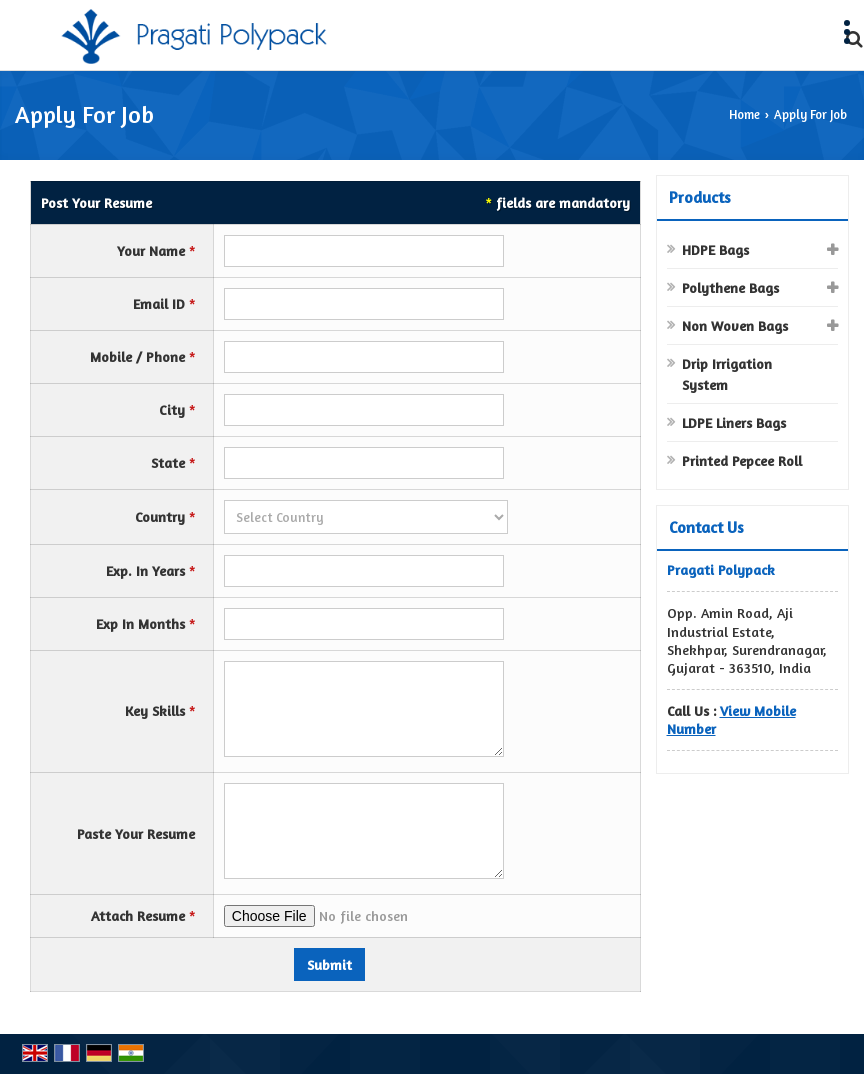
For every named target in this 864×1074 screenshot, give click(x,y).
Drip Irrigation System (727, 374)
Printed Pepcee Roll (742, 460)
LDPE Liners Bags (734, 422)
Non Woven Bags (735, 325)
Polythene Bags (730, 287)
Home (744, 114)
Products (700, 197)
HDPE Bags (715, 249)
